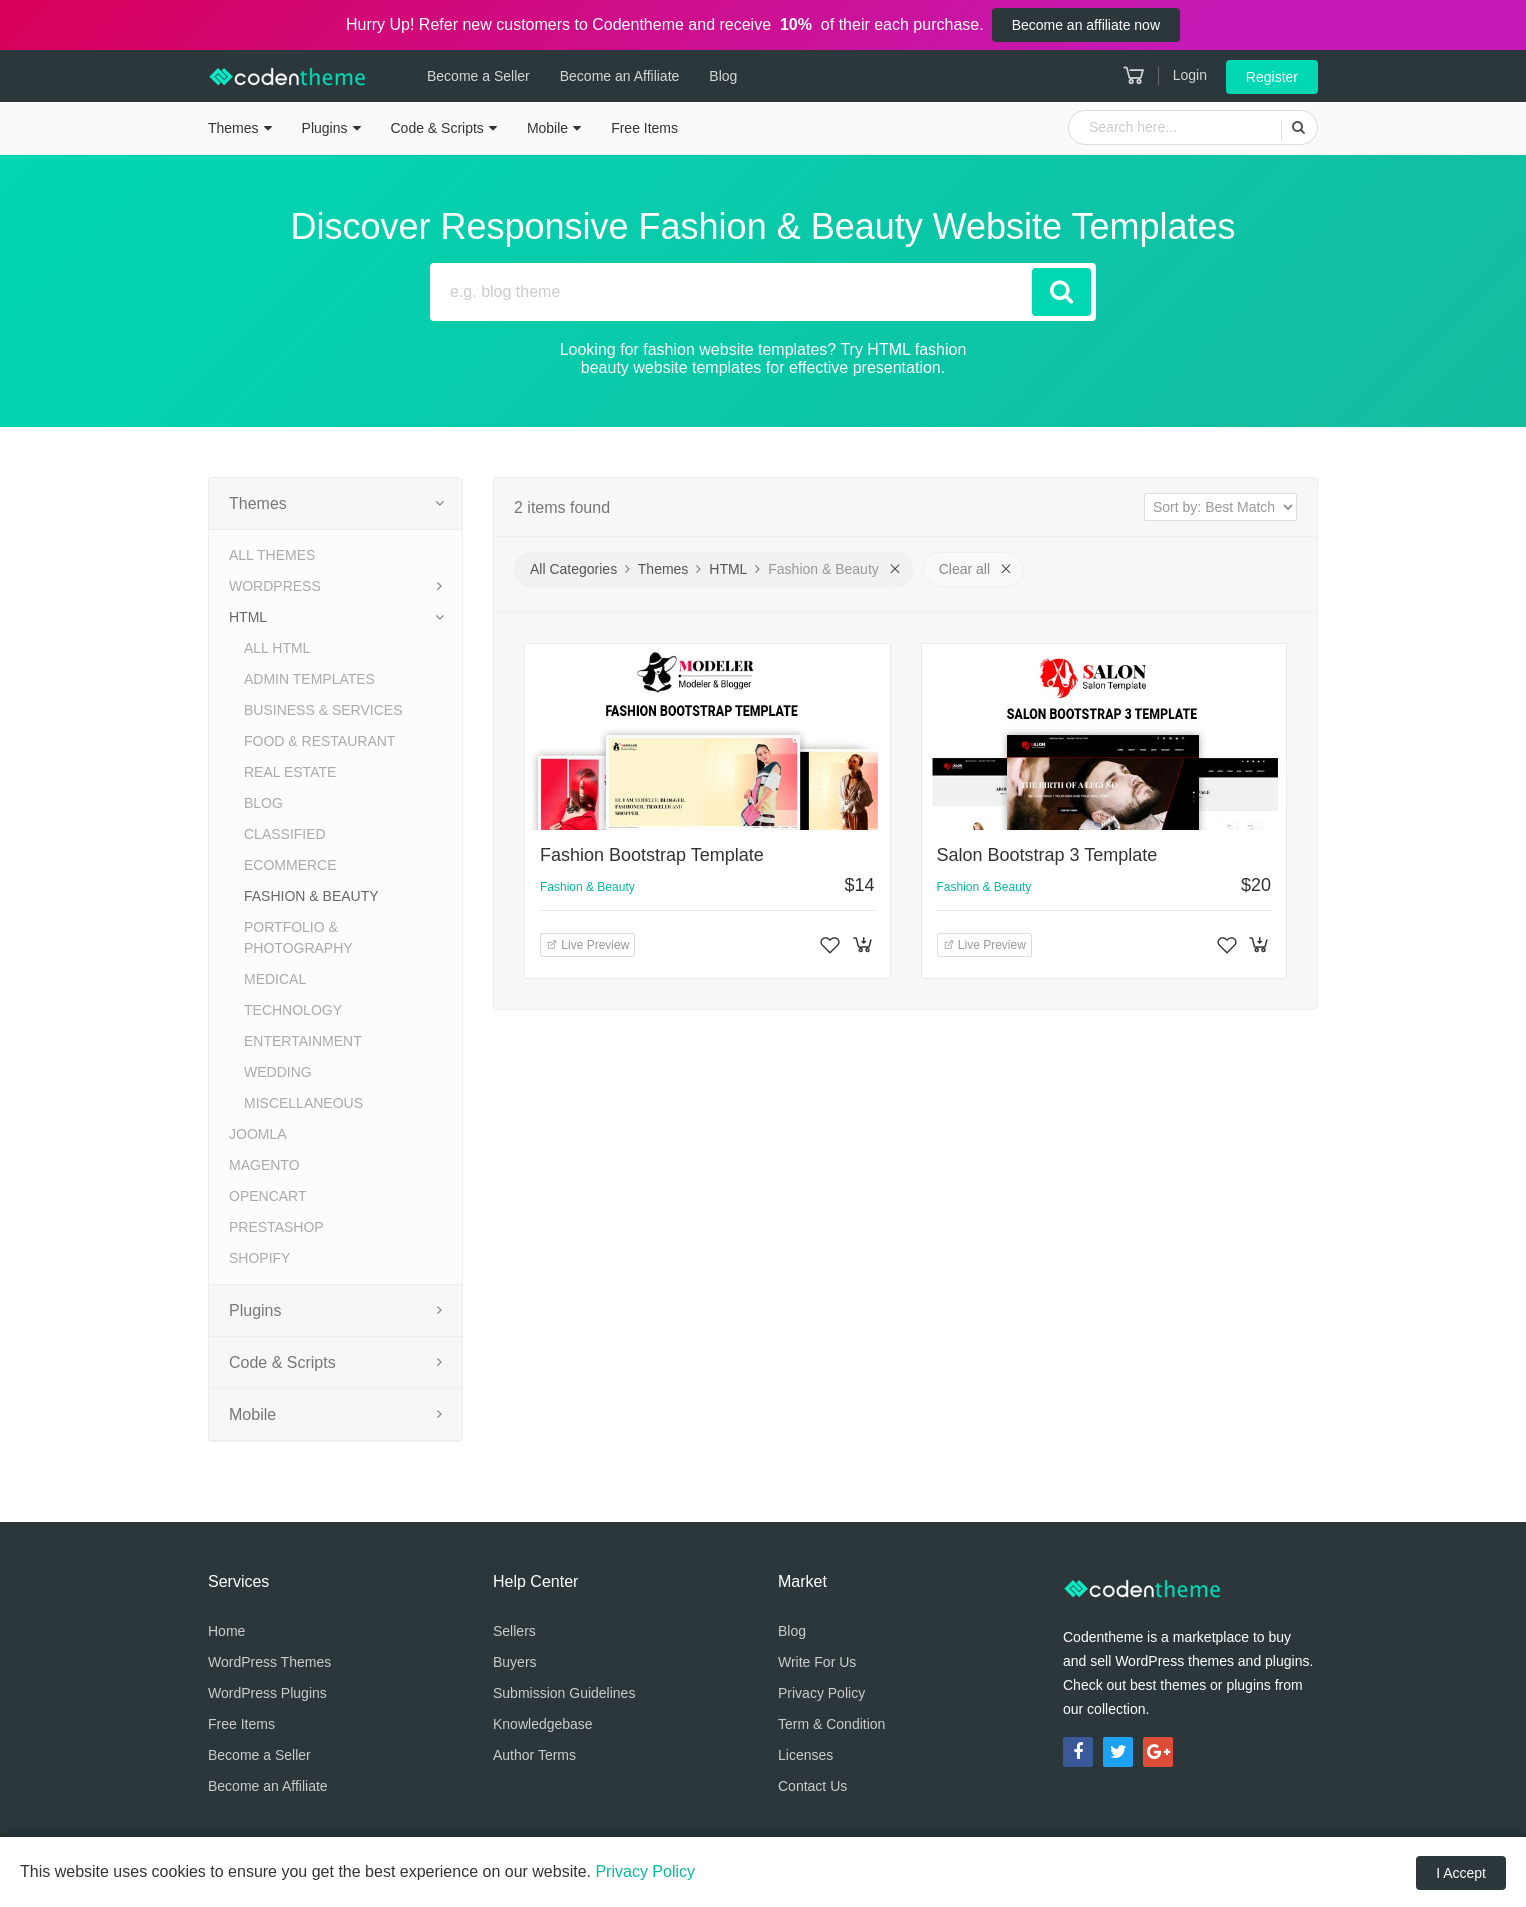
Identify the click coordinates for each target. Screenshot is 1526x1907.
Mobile (547, 128)
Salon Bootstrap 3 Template (1047, 855)
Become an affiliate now (1086, 25)
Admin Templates (309, 679)
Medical (275, 979)
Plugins (325, 128)
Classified (285, 834)
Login (1190, 75)
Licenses (805, 1755)
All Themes (272, 555)
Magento (264, 1165)
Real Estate (290, 772)
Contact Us (812, 1786)
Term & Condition (831, 1724)
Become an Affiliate (620, 76)
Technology (293, 1010)
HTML (248, 617)
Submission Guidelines (564, 1693)
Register (1272, 77)
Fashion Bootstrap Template (652, 855)
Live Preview (587, 945)
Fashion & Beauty (311, 896)
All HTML (277, 648)
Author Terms (534, 1755)
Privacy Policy (821, 1693)
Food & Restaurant (319, 741)
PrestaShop (276, 1227)
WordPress (275, 586)
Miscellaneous (303, 1103)
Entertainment (303, 1041)
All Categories (573, 569)
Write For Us (817, 1662)
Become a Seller (478, 76)
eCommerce (290, 865)
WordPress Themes (269, 1662)
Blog (723, 76)
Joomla (258, 1134)
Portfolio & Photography (298, 937)
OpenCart (268, 1196)
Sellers (514, 1631)
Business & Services (323, 710)
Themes (233, 128)
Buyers (515, 1662)
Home (226, 1631)
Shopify (259, 1258)
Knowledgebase (543, 1724)
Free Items (644, 128)
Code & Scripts (437, 128)
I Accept (1461, 1873)
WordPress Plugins (267, 1693)
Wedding (278, 1072)
